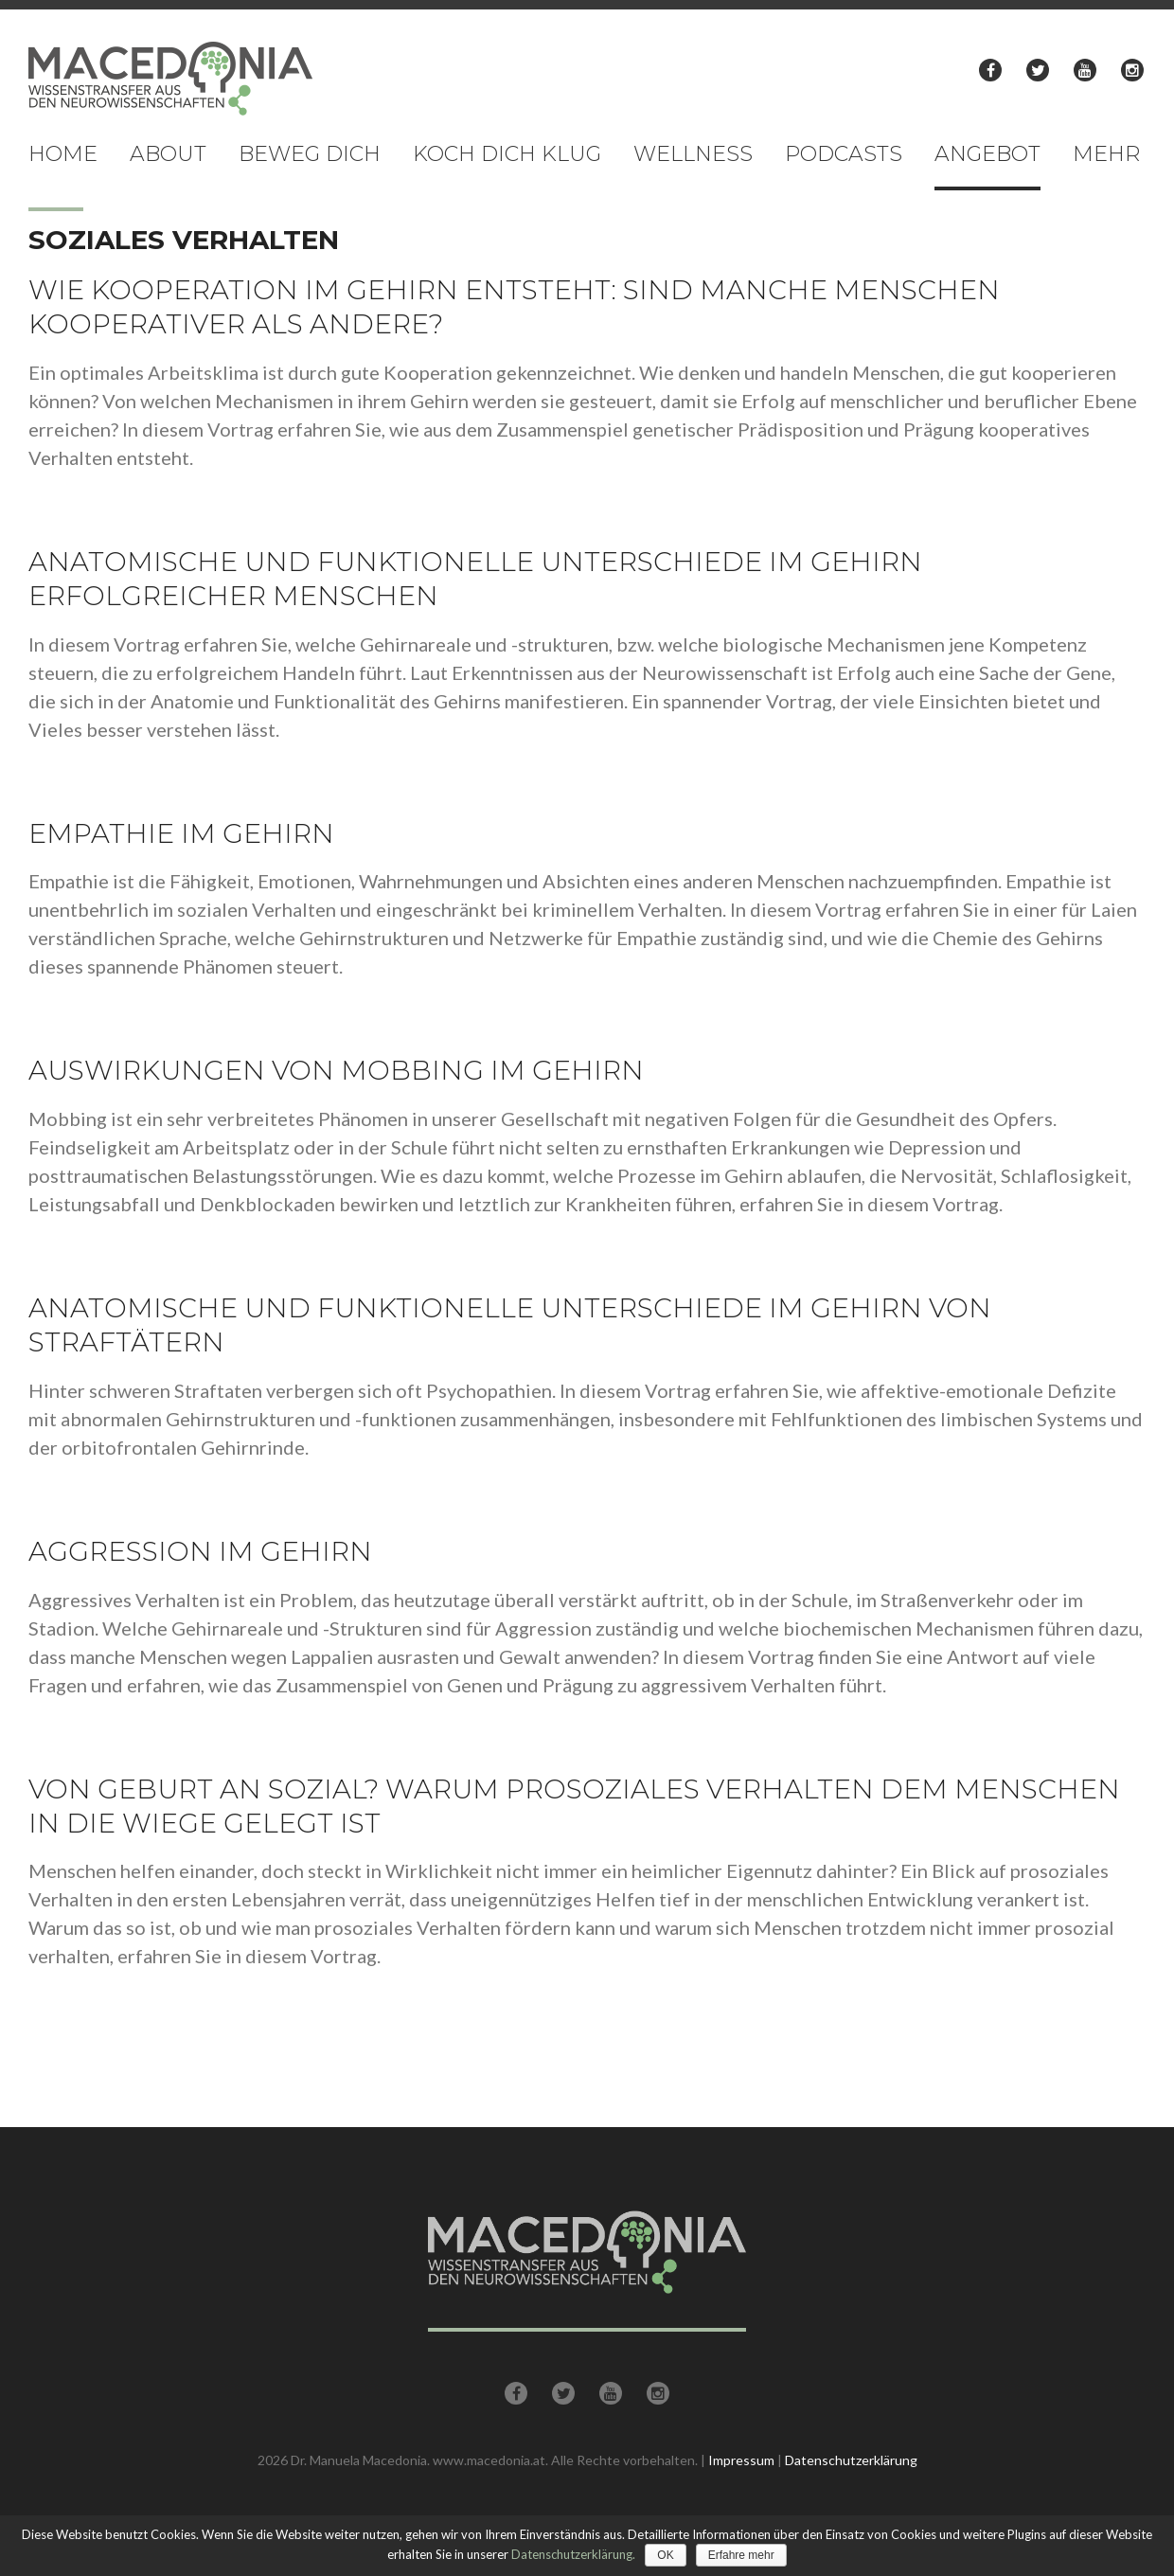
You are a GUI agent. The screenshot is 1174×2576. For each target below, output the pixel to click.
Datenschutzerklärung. (573, 2554)
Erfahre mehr (741, 2555)
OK (665, 2555)
